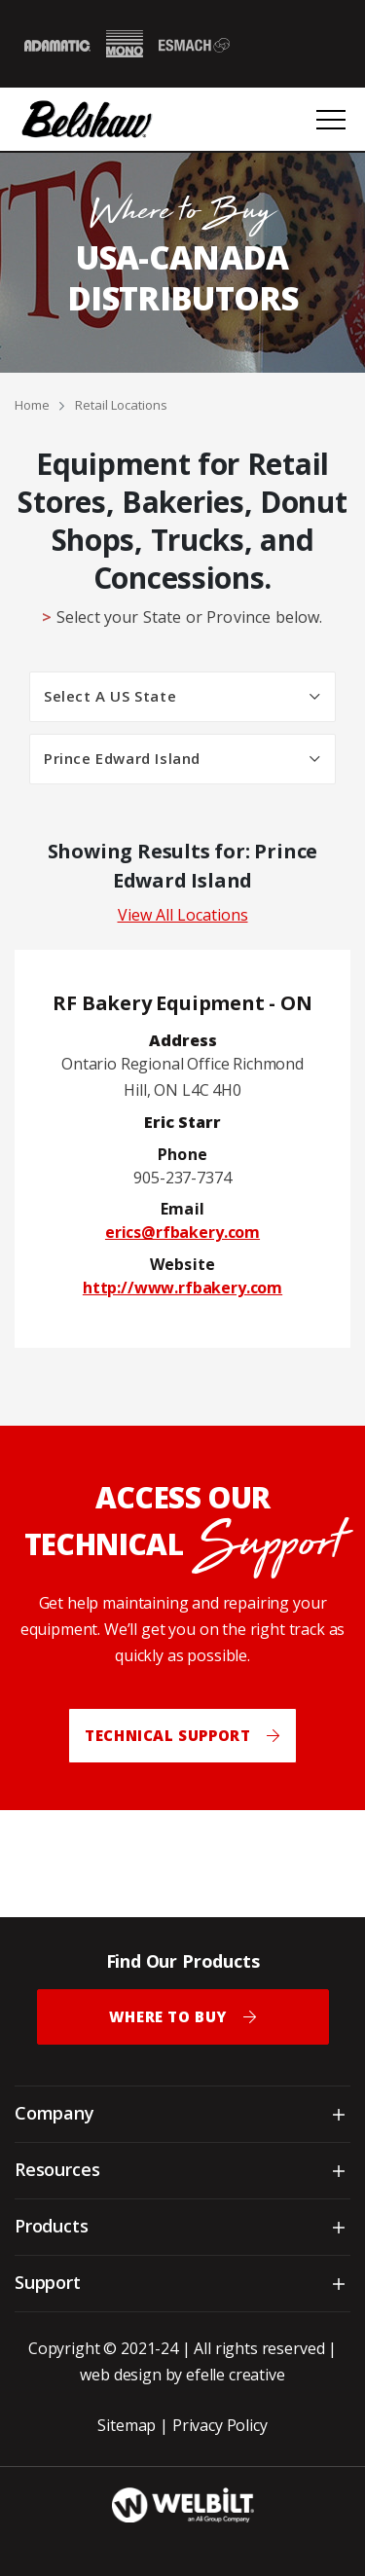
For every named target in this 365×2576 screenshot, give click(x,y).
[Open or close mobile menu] (331, 119)
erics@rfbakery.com (182, 1232)
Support (48, 2282)
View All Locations (183, 914)
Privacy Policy (220, 2425)
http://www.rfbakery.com (182, 1287)
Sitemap (126, 2425)
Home (32, 405)
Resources (57, 2169)
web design (120, 2374)
